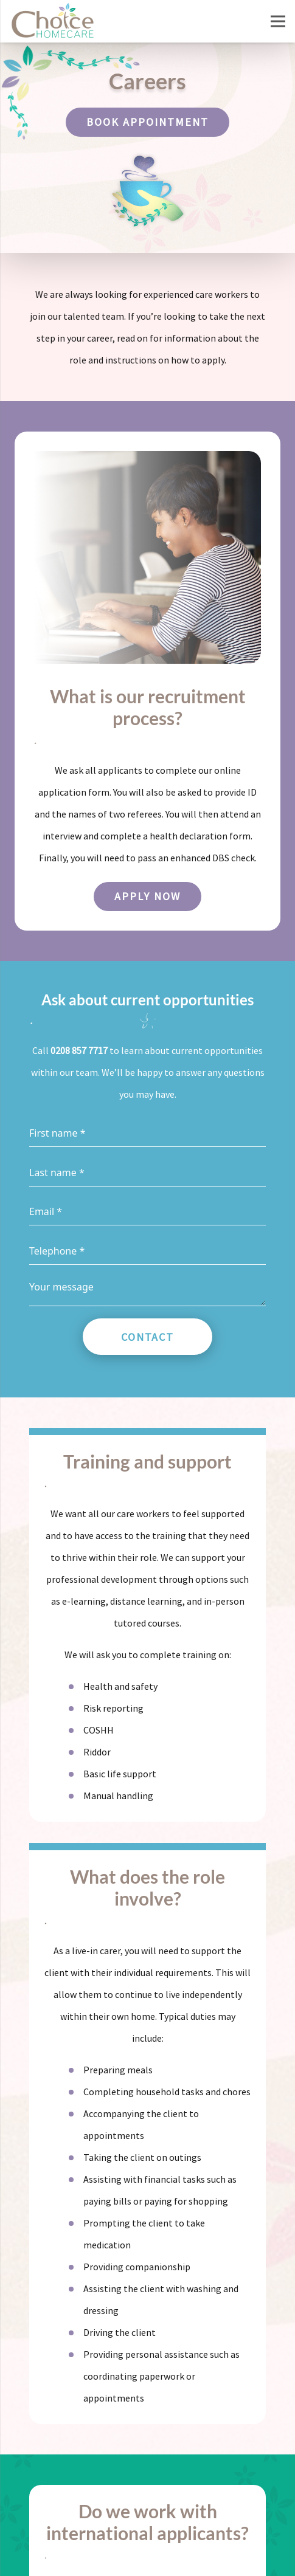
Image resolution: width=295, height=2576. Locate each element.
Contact (148, 1337)
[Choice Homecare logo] (52, 21)
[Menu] (278, 21)
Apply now (147, 896)
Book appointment (147, 122)
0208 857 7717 (79, 1050)
